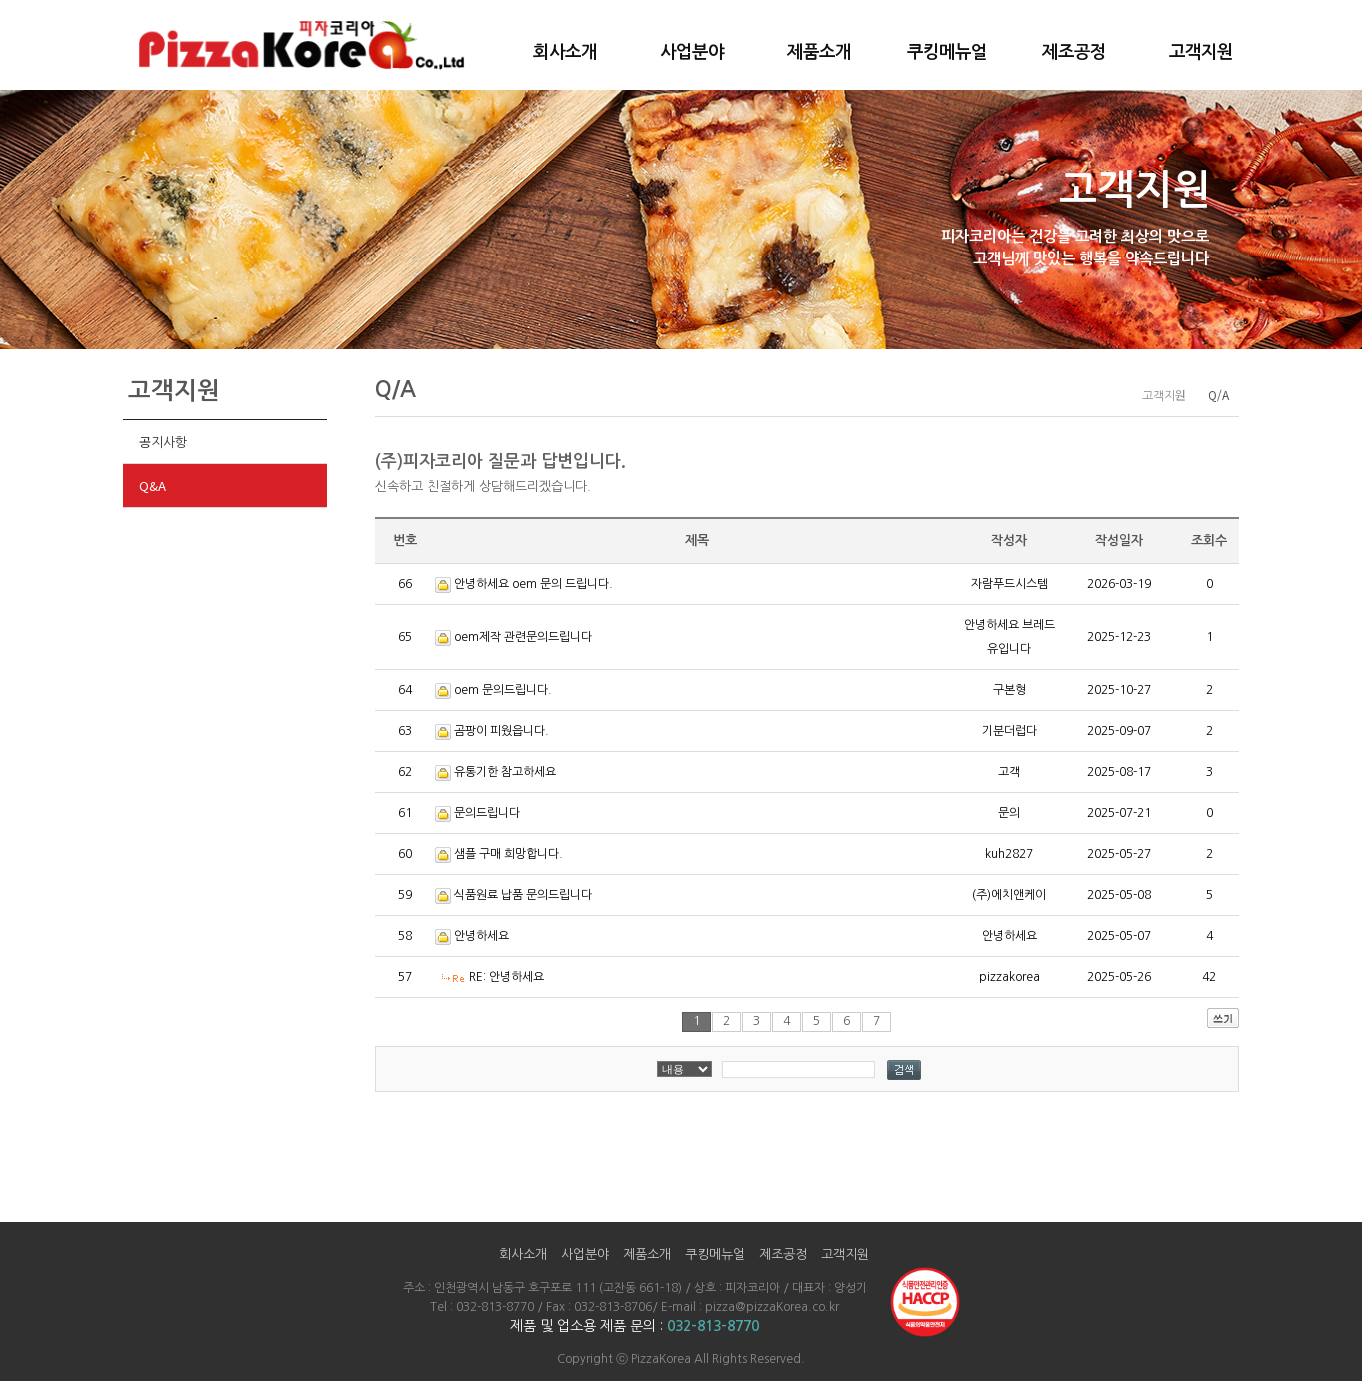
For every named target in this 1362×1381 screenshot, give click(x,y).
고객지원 (1201, 52)
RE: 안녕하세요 (506, 977)
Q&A (152, 485)
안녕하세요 (481, 936)
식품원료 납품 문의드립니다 (523, 895)
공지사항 (162, 441)
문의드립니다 (487, 813)
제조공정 (1074, 52)
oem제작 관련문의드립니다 (523, 637)
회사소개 (565, 52)
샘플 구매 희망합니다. (508, 854)
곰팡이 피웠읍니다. (501, 731)
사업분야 (692, 52)
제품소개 (819, 52)
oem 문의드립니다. (503, 690)
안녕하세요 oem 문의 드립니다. (533, 584)
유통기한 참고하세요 (505, 772)
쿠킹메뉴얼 (947, 52)
